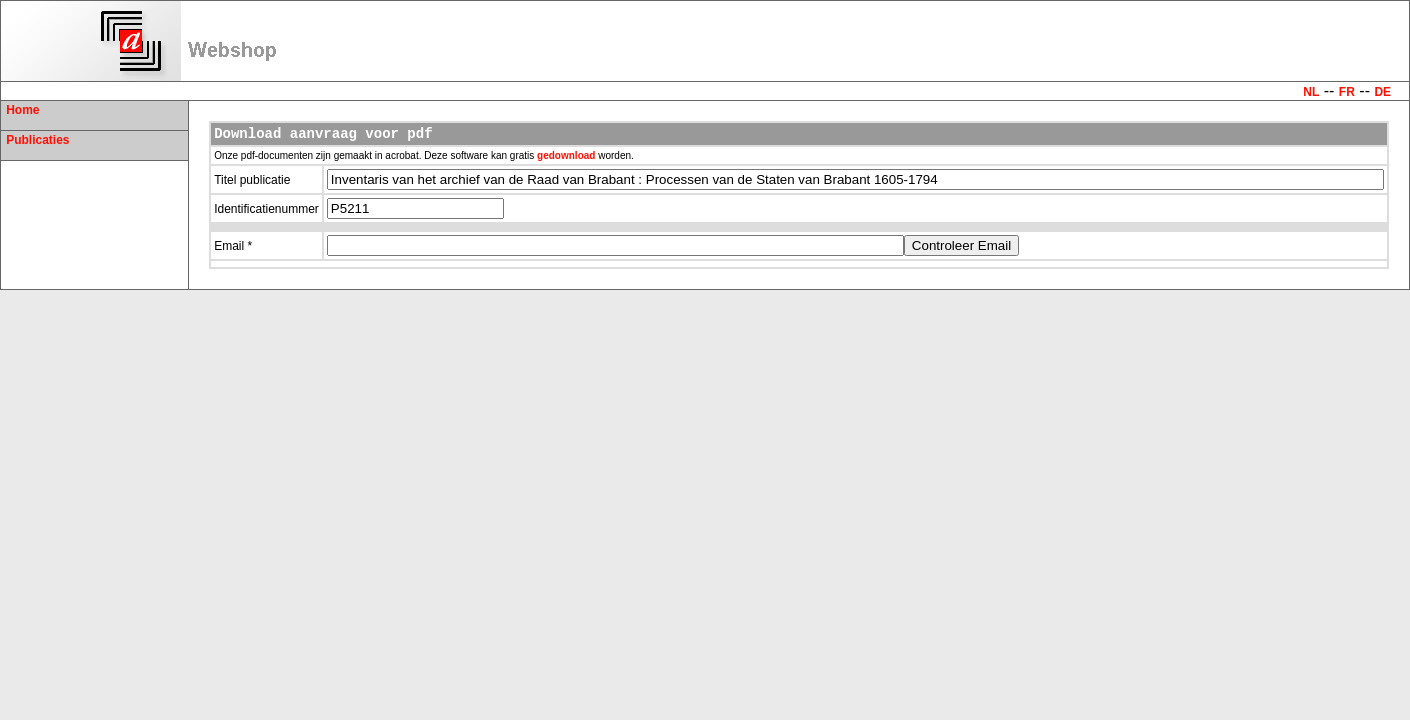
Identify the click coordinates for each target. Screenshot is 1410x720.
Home (22, 110)
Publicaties (37, 140)
